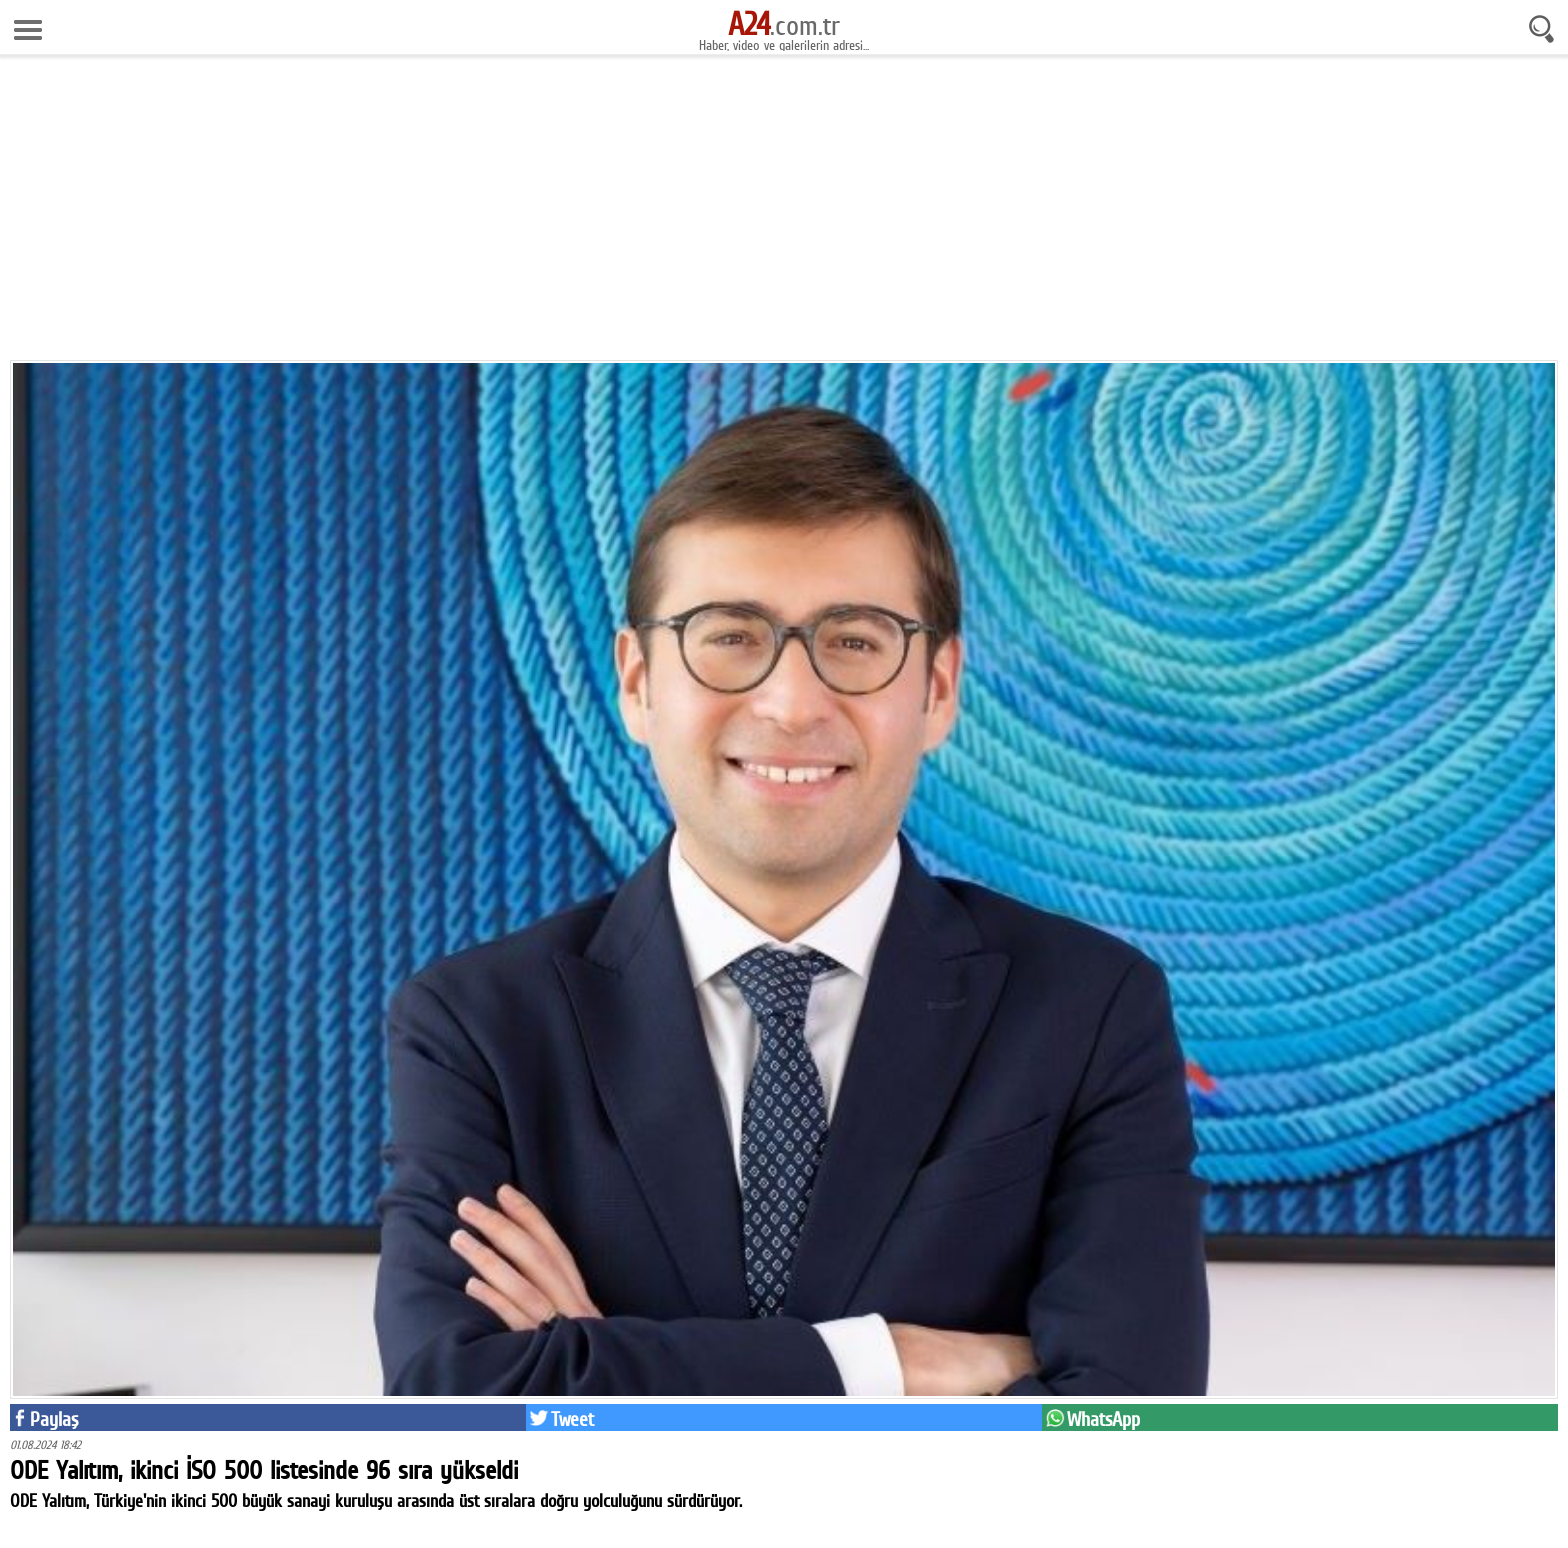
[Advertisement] (784, 210)
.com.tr (784, 25)
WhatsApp (1103, 1419)
